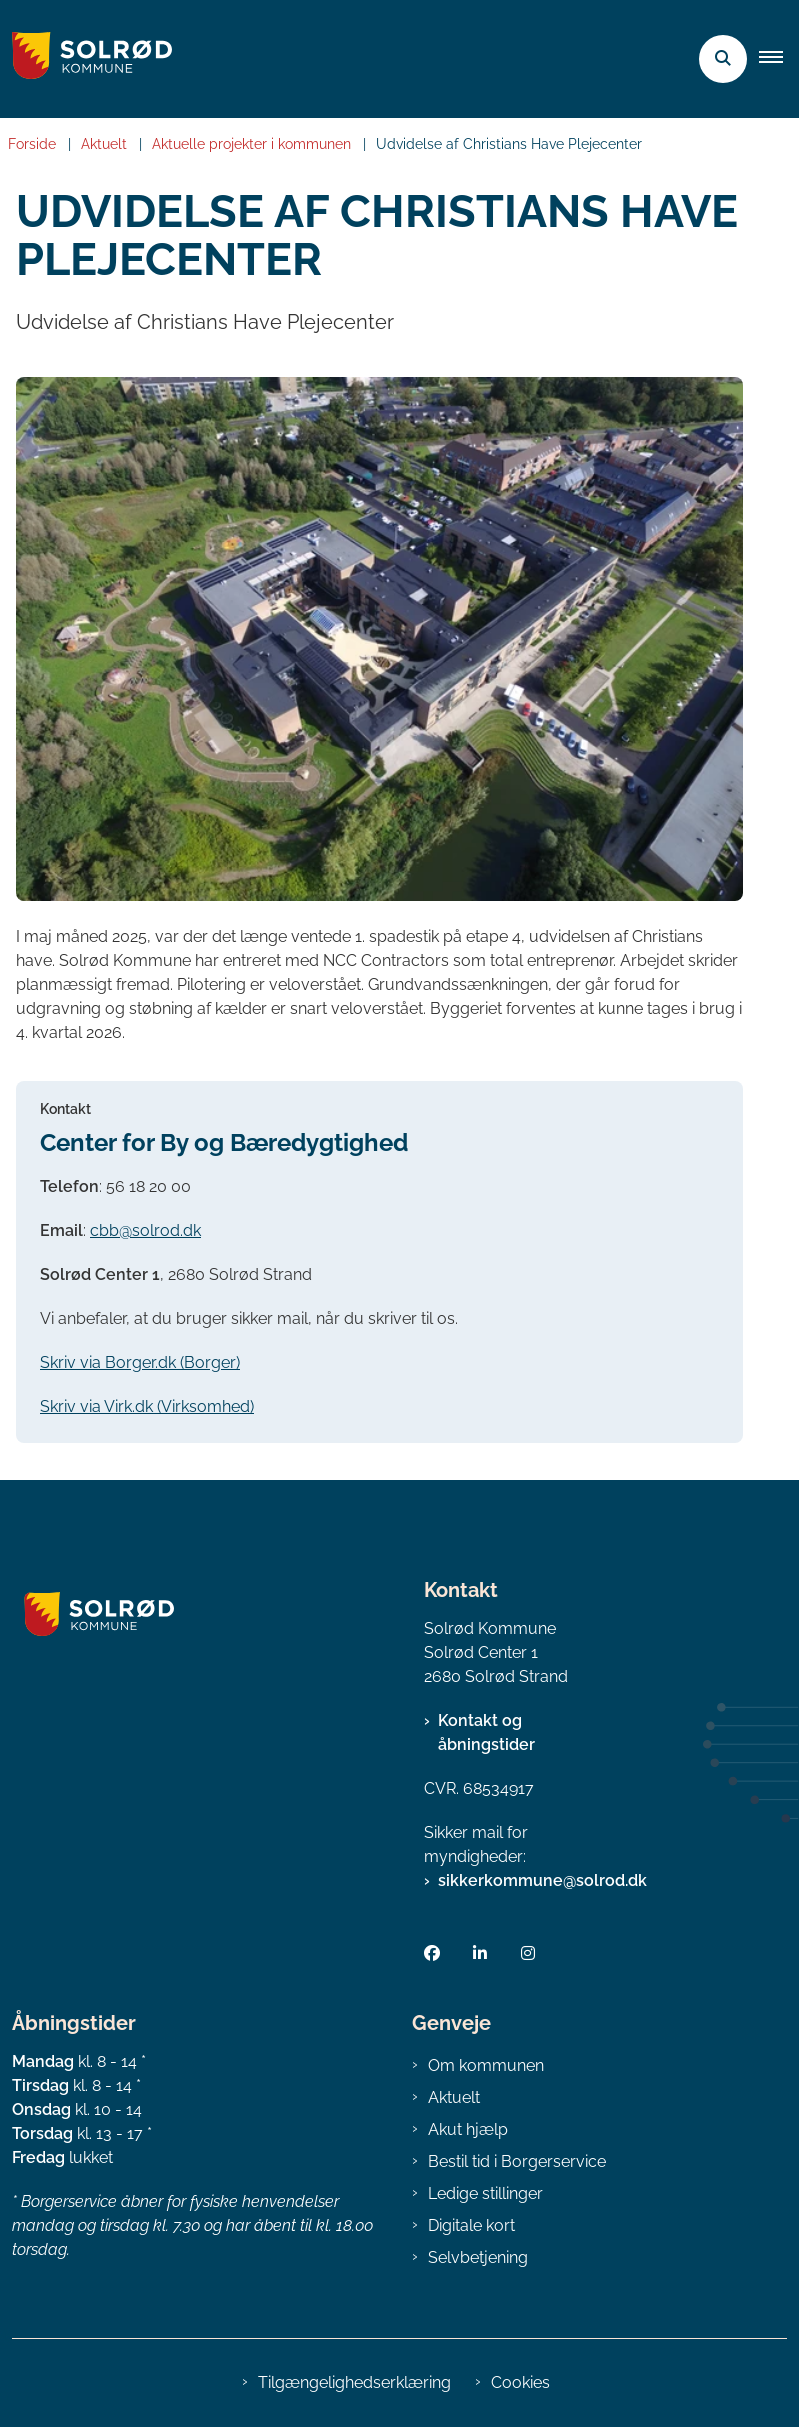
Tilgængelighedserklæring (354, 2382)
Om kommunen (486, 2065)
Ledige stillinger (485, 2193)
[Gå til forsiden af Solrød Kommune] (86, 59)
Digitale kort (471, 2225)
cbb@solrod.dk (145, 1230)
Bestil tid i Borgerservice (517, 2161)
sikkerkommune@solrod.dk (542, 1880)
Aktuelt (454, 2097)
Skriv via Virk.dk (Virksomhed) (147, 1406)
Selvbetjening (478, 2257)
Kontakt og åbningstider (486, 1732)
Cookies (520, 2382)
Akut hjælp (468, 2129)
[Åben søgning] (723, 59)
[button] (779, 59)
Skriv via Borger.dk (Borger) (140, 1362)
